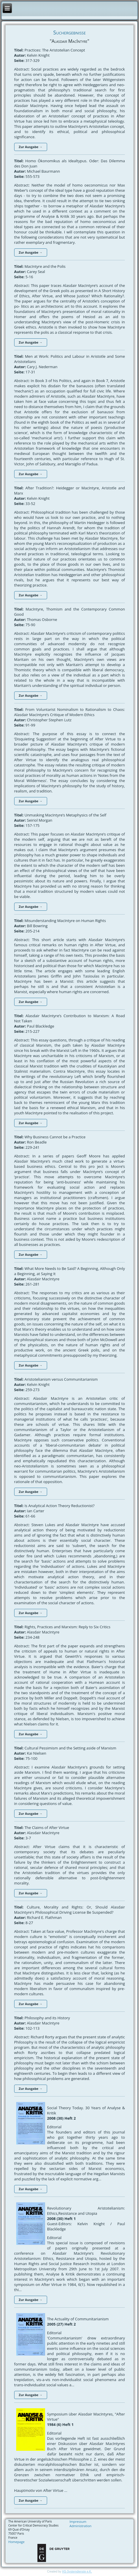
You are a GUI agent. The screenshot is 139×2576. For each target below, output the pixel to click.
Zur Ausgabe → (30, 147)
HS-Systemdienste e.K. (77, 2571)
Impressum (78, 2521)
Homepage (16, 2542)
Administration (81, 2526)
